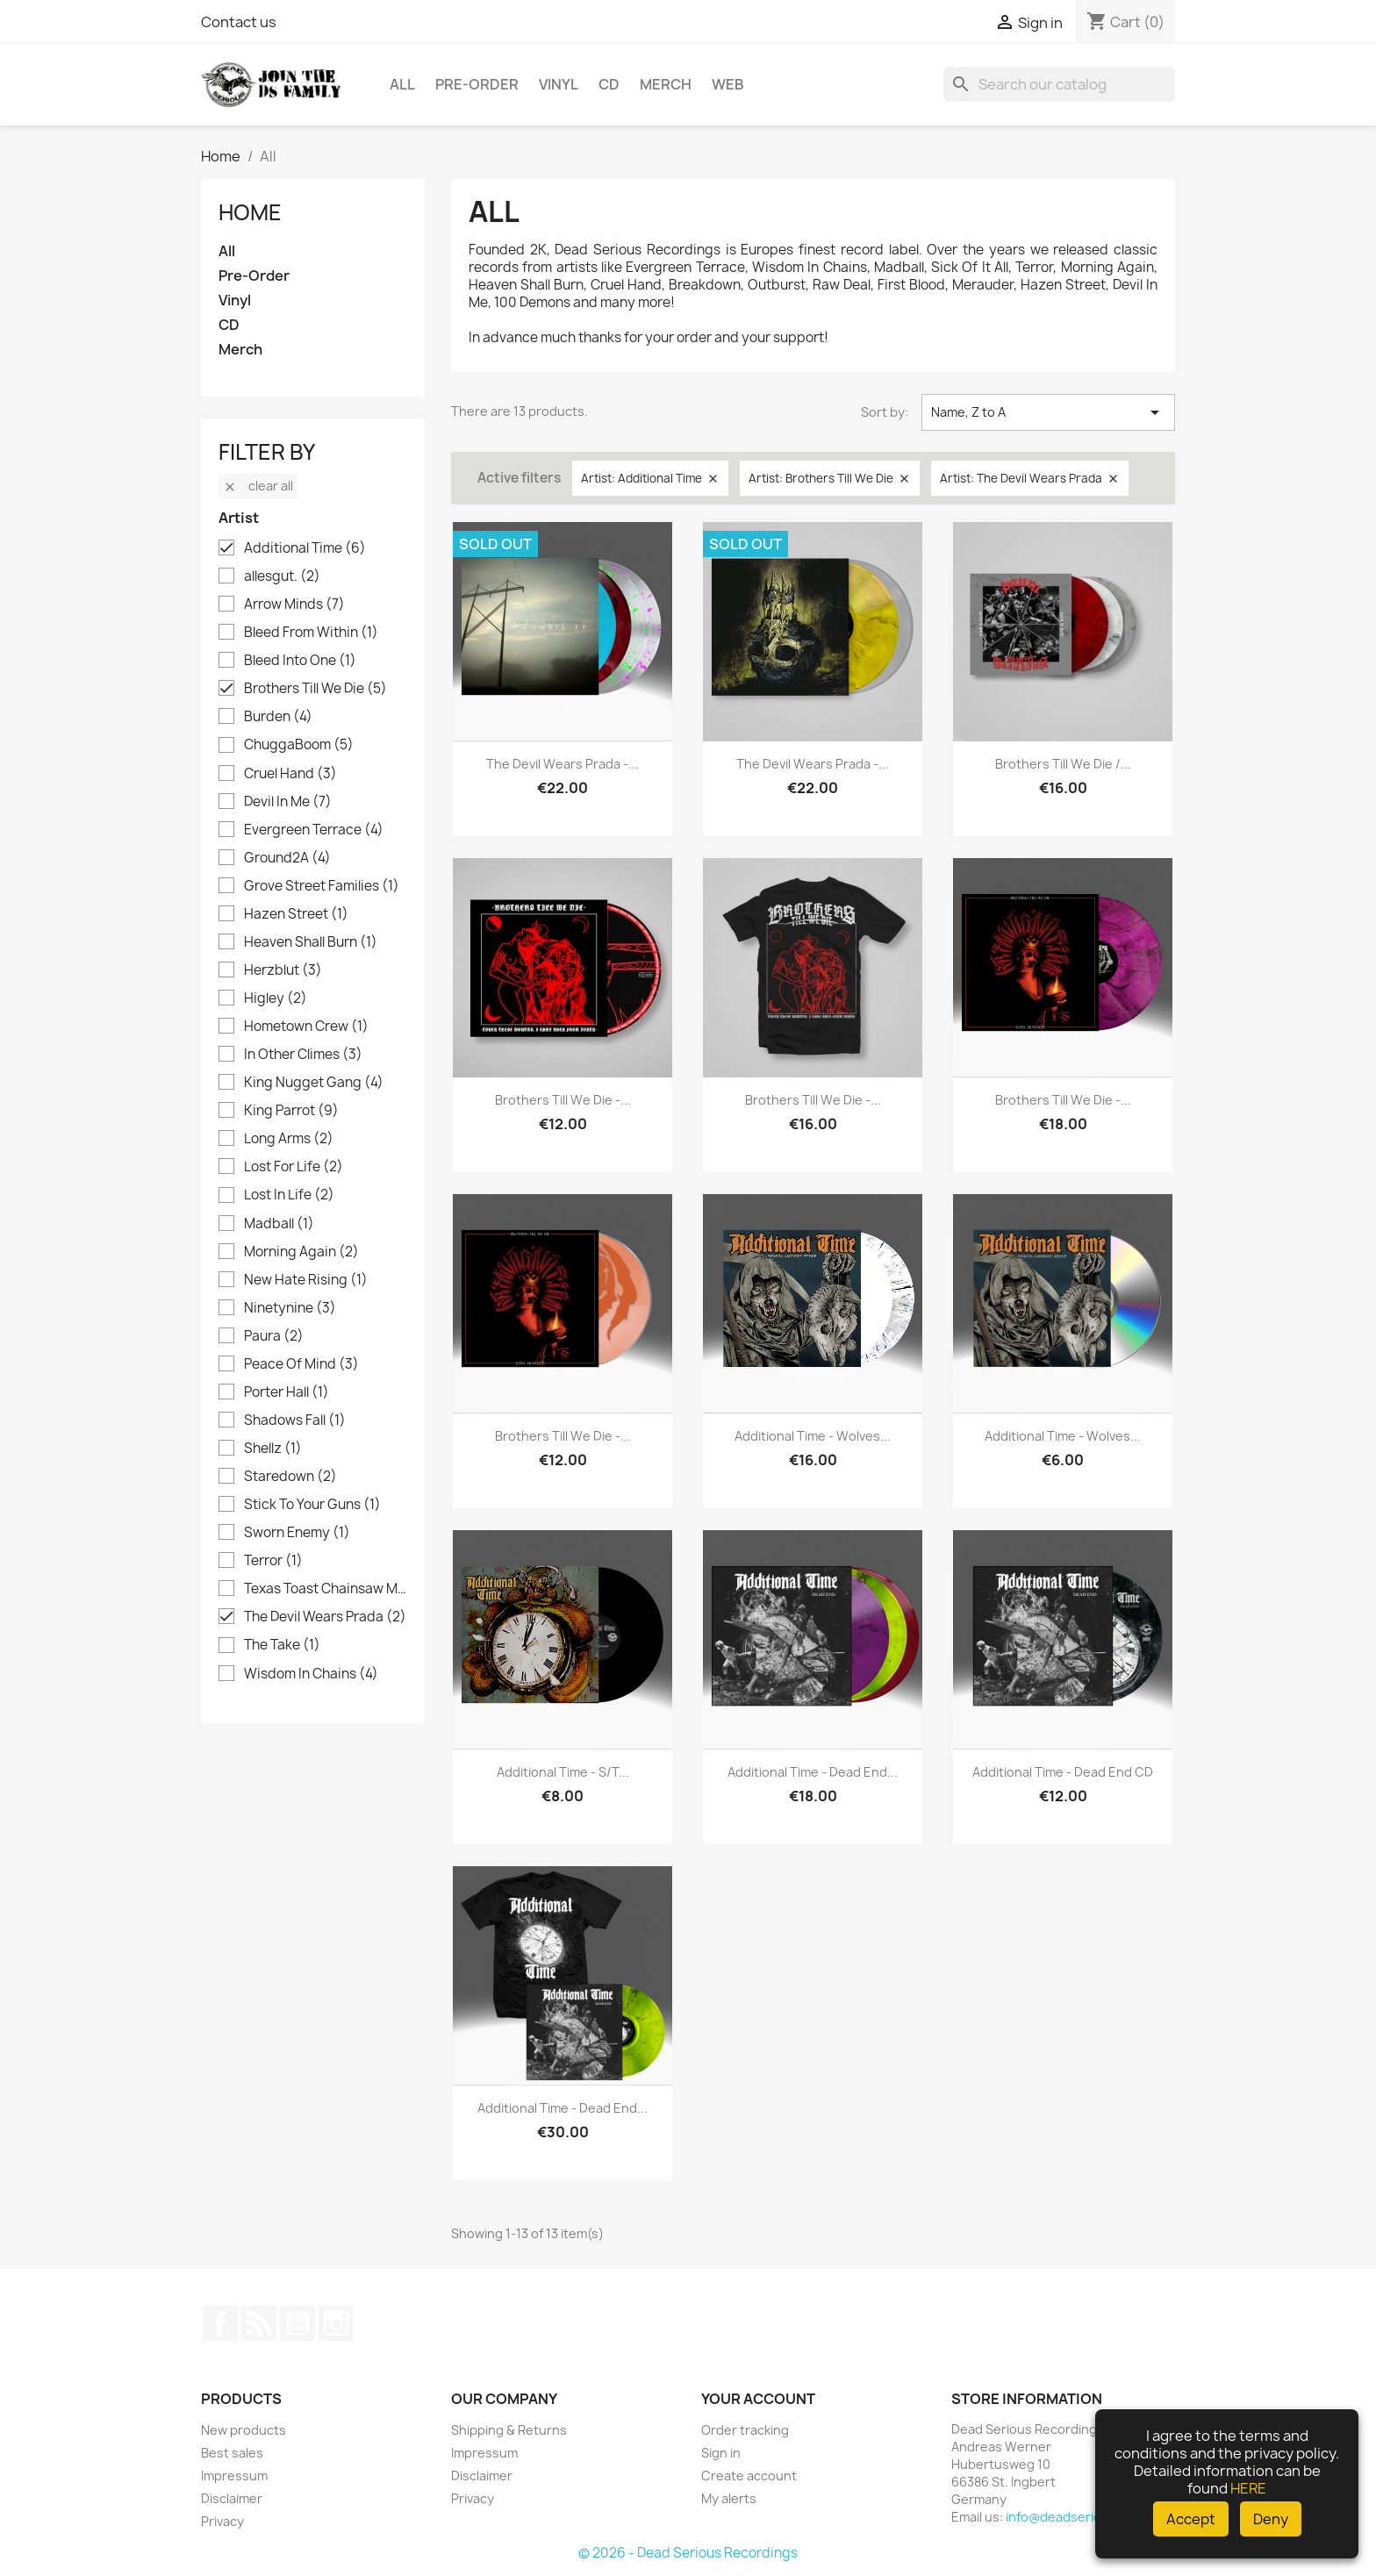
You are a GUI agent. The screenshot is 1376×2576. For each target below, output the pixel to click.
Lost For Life (293, 1167)
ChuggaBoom (299, 745)
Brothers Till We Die (315, 689)
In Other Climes (303, 1054)
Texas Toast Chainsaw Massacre (325, 1589)
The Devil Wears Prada (325, 1617)
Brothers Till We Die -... (563, 1099)
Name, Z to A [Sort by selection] (1048, 412)
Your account (758, 2398)
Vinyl (558, 84)
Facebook (220, 2323)
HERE (1248, 2488)
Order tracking (745, 2430)
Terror (273, 1561)
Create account (749, 2475)
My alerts (728, 2498)
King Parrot (291, 1111)
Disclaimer (231, 2498)
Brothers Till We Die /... (1063, 763)
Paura (274, 1336)
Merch (666, 84)
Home (250, 212)
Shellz (273, 1448)
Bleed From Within (311, 632)
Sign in (721, 2452)
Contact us (238, 22)
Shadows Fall (295, 1420)
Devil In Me (288, 802)
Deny (1270, 2519)
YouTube (297, 2323)
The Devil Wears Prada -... (562, 763)
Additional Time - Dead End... (812, 1772)
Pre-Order (477, 84)
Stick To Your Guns (312, 1504)
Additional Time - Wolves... (813, 1436)
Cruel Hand (290, 774)
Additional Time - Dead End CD (1062, 1772)
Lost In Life (289, 1195)
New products (243, 2430)
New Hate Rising (306, 1280)
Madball (279, 1224)
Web (728, 84)
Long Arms (288, 1139)
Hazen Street (296, 914)
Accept (1190, 2519)
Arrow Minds (294, 604)
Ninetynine (290, 1308)
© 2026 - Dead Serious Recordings (688, 2553)
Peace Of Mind (301, 1364)
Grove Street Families (321, 886)
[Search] (1059, 84)
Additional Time (305, 548)
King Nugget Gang (313, 1082)
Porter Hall (286, 1392)
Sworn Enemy (297, 1533)
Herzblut (283, 970)
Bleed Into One (300, 660)
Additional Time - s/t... (563, 1772)
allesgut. (282, 576)
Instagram (336, 2323)
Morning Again (301, 1252)
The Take (282, 1645)
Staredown (290, 1476)
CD (609, 84)
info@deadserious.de (1071, 2516)
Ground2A (287, 858)
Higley (275, 998)
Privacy (222, 2521)
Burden (278, 717)
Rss (258, 2323)
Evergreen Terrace (313, 830)
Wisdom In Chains (311, 1674)
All (402, 84)
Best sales (232, 2452)
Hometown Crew (306, 1026)
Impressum (234, 2475)
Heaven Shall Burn (310, 942)
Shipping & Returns (509, 2430)
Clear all (258, 485)
